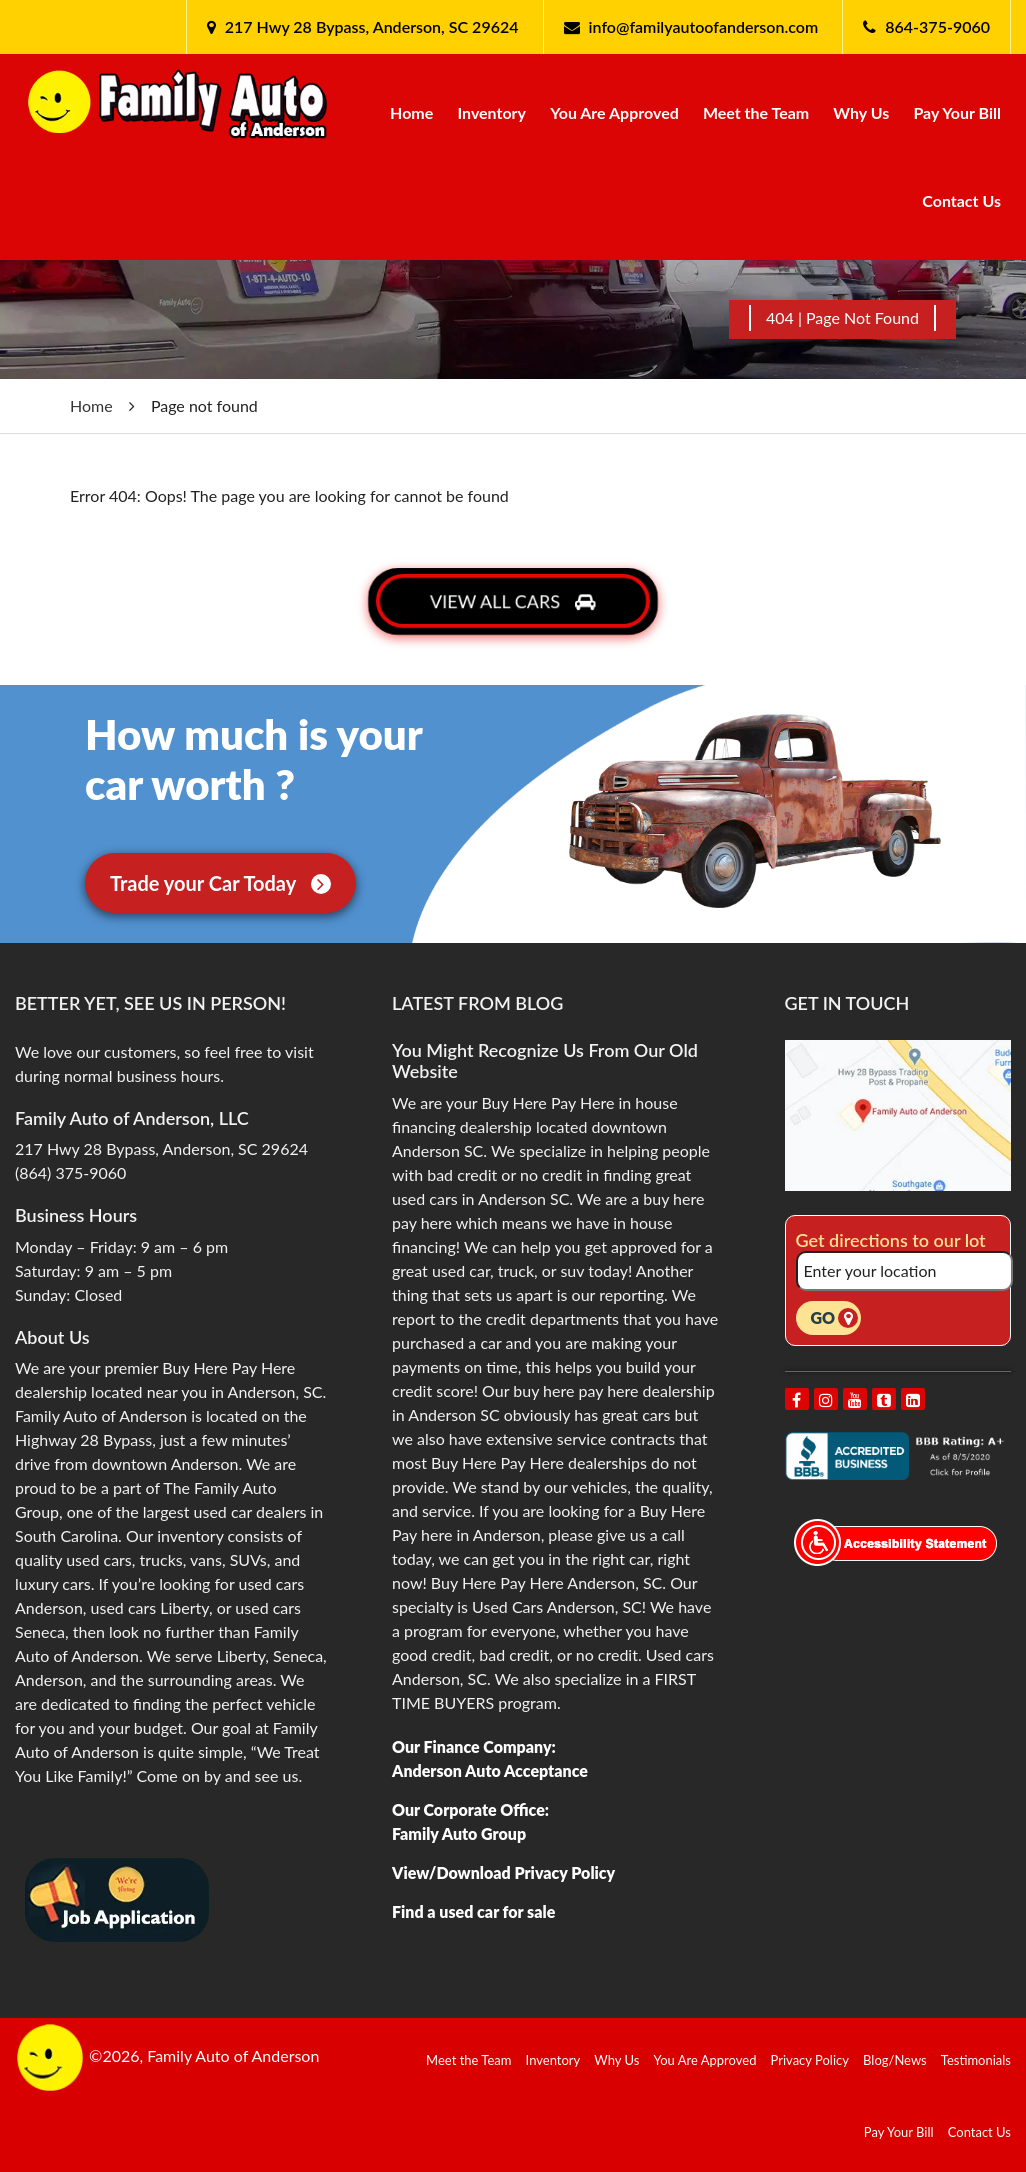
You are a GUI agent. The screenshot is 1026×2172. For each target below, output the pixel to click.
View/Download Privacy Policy (503, 1872)
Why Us (861, 112)
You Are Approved (614, 112)
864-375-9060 (937, 26)
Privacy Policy (810, 2060)
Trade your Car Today (220, 883)
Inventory (491, 112)
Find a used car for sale (473, 1911)
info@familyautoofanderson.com (704, 26)
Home (411, 112)
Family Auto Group (459, 1833)
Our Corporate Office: (470, 1809)
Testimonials (976, 2060)
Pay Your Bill (957, 112)
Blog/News (895, 2060)
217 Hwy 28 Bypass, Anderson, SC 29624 (370, 26)
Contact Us (961, 200)
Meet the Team (756, 112)
